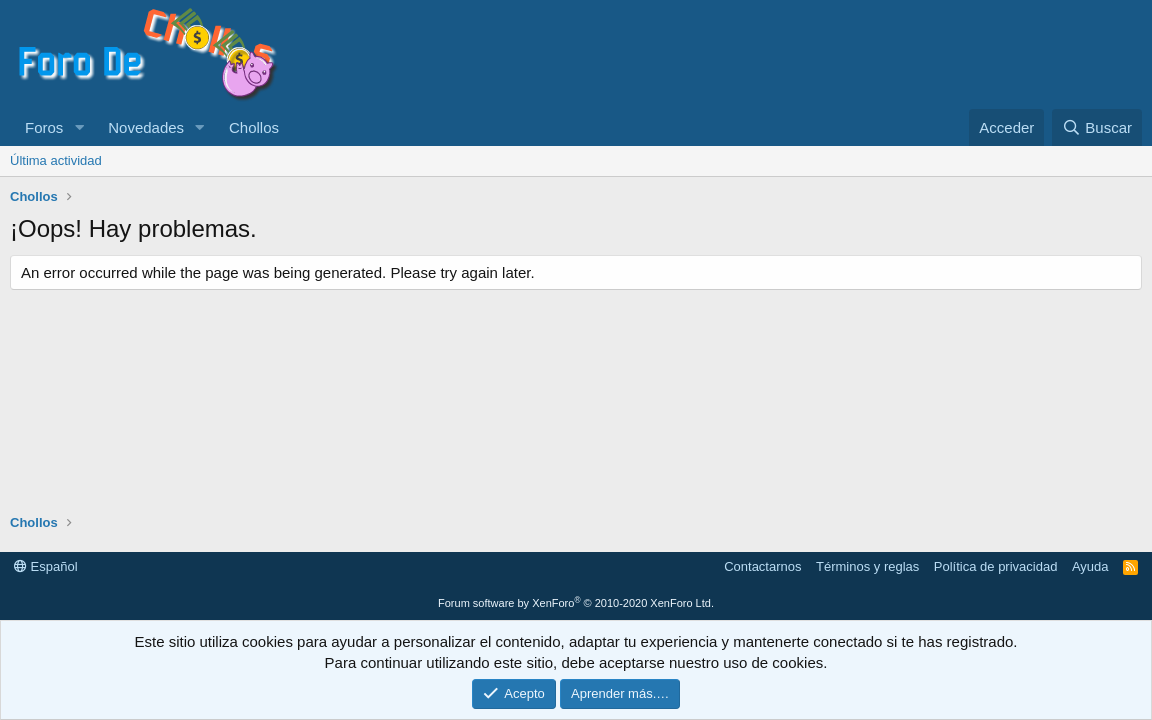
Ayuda (1090, 566)
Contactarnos (762, 566)
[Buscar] (1097, 127)
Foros (44, 127)
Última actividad (56, 160)
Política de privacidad (996, 566)
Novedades (146, 127)
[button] (79, 127)
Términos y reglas (867, 566)
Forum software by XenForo (576, 603)
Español (46, 566)
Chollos (254, 127)
